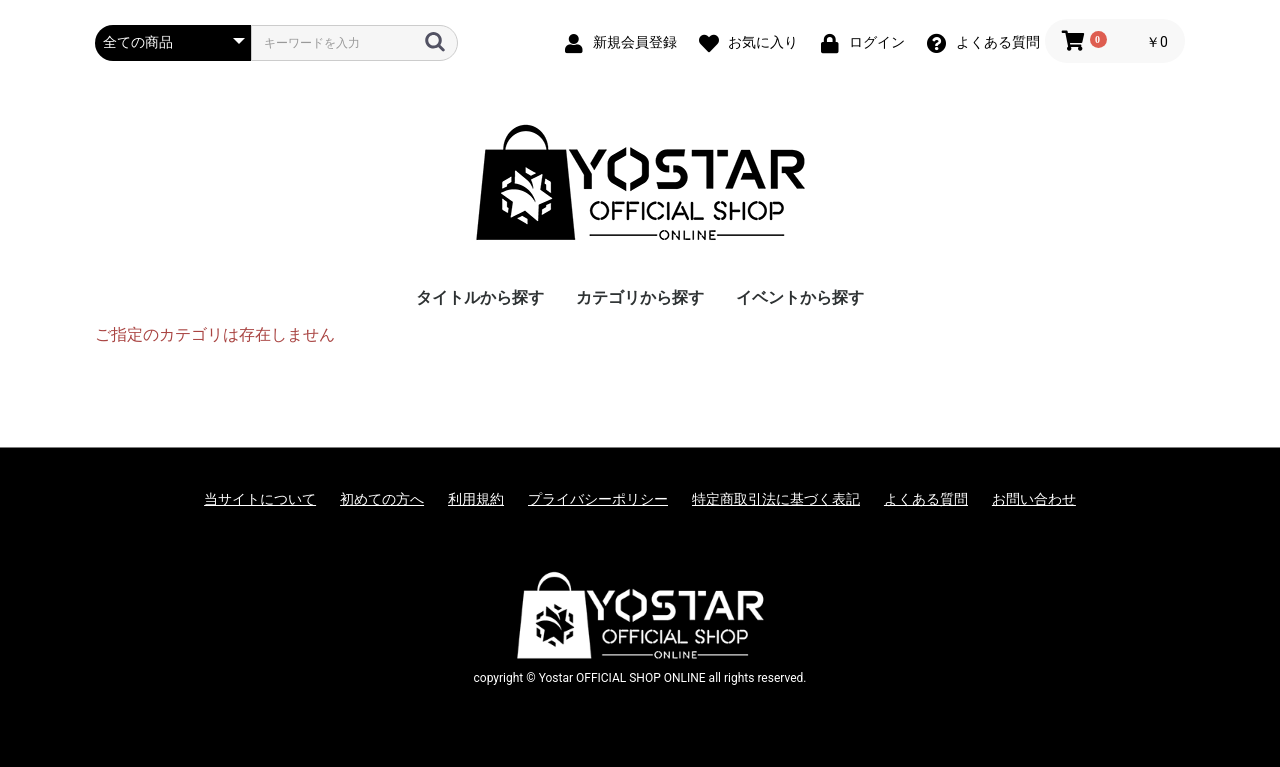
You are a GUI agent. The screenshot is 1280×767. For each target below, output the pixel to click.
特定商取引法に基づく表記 (776, 499)
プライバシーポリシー (598, 499)
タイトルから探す (480, 297)
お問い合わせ (1034, 499)
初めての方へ (382, 499)
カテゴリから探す (640, 297)
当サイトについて (260, 499)
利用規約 (476, 499)
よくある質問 (926, 499)
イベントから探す (800, 297)
